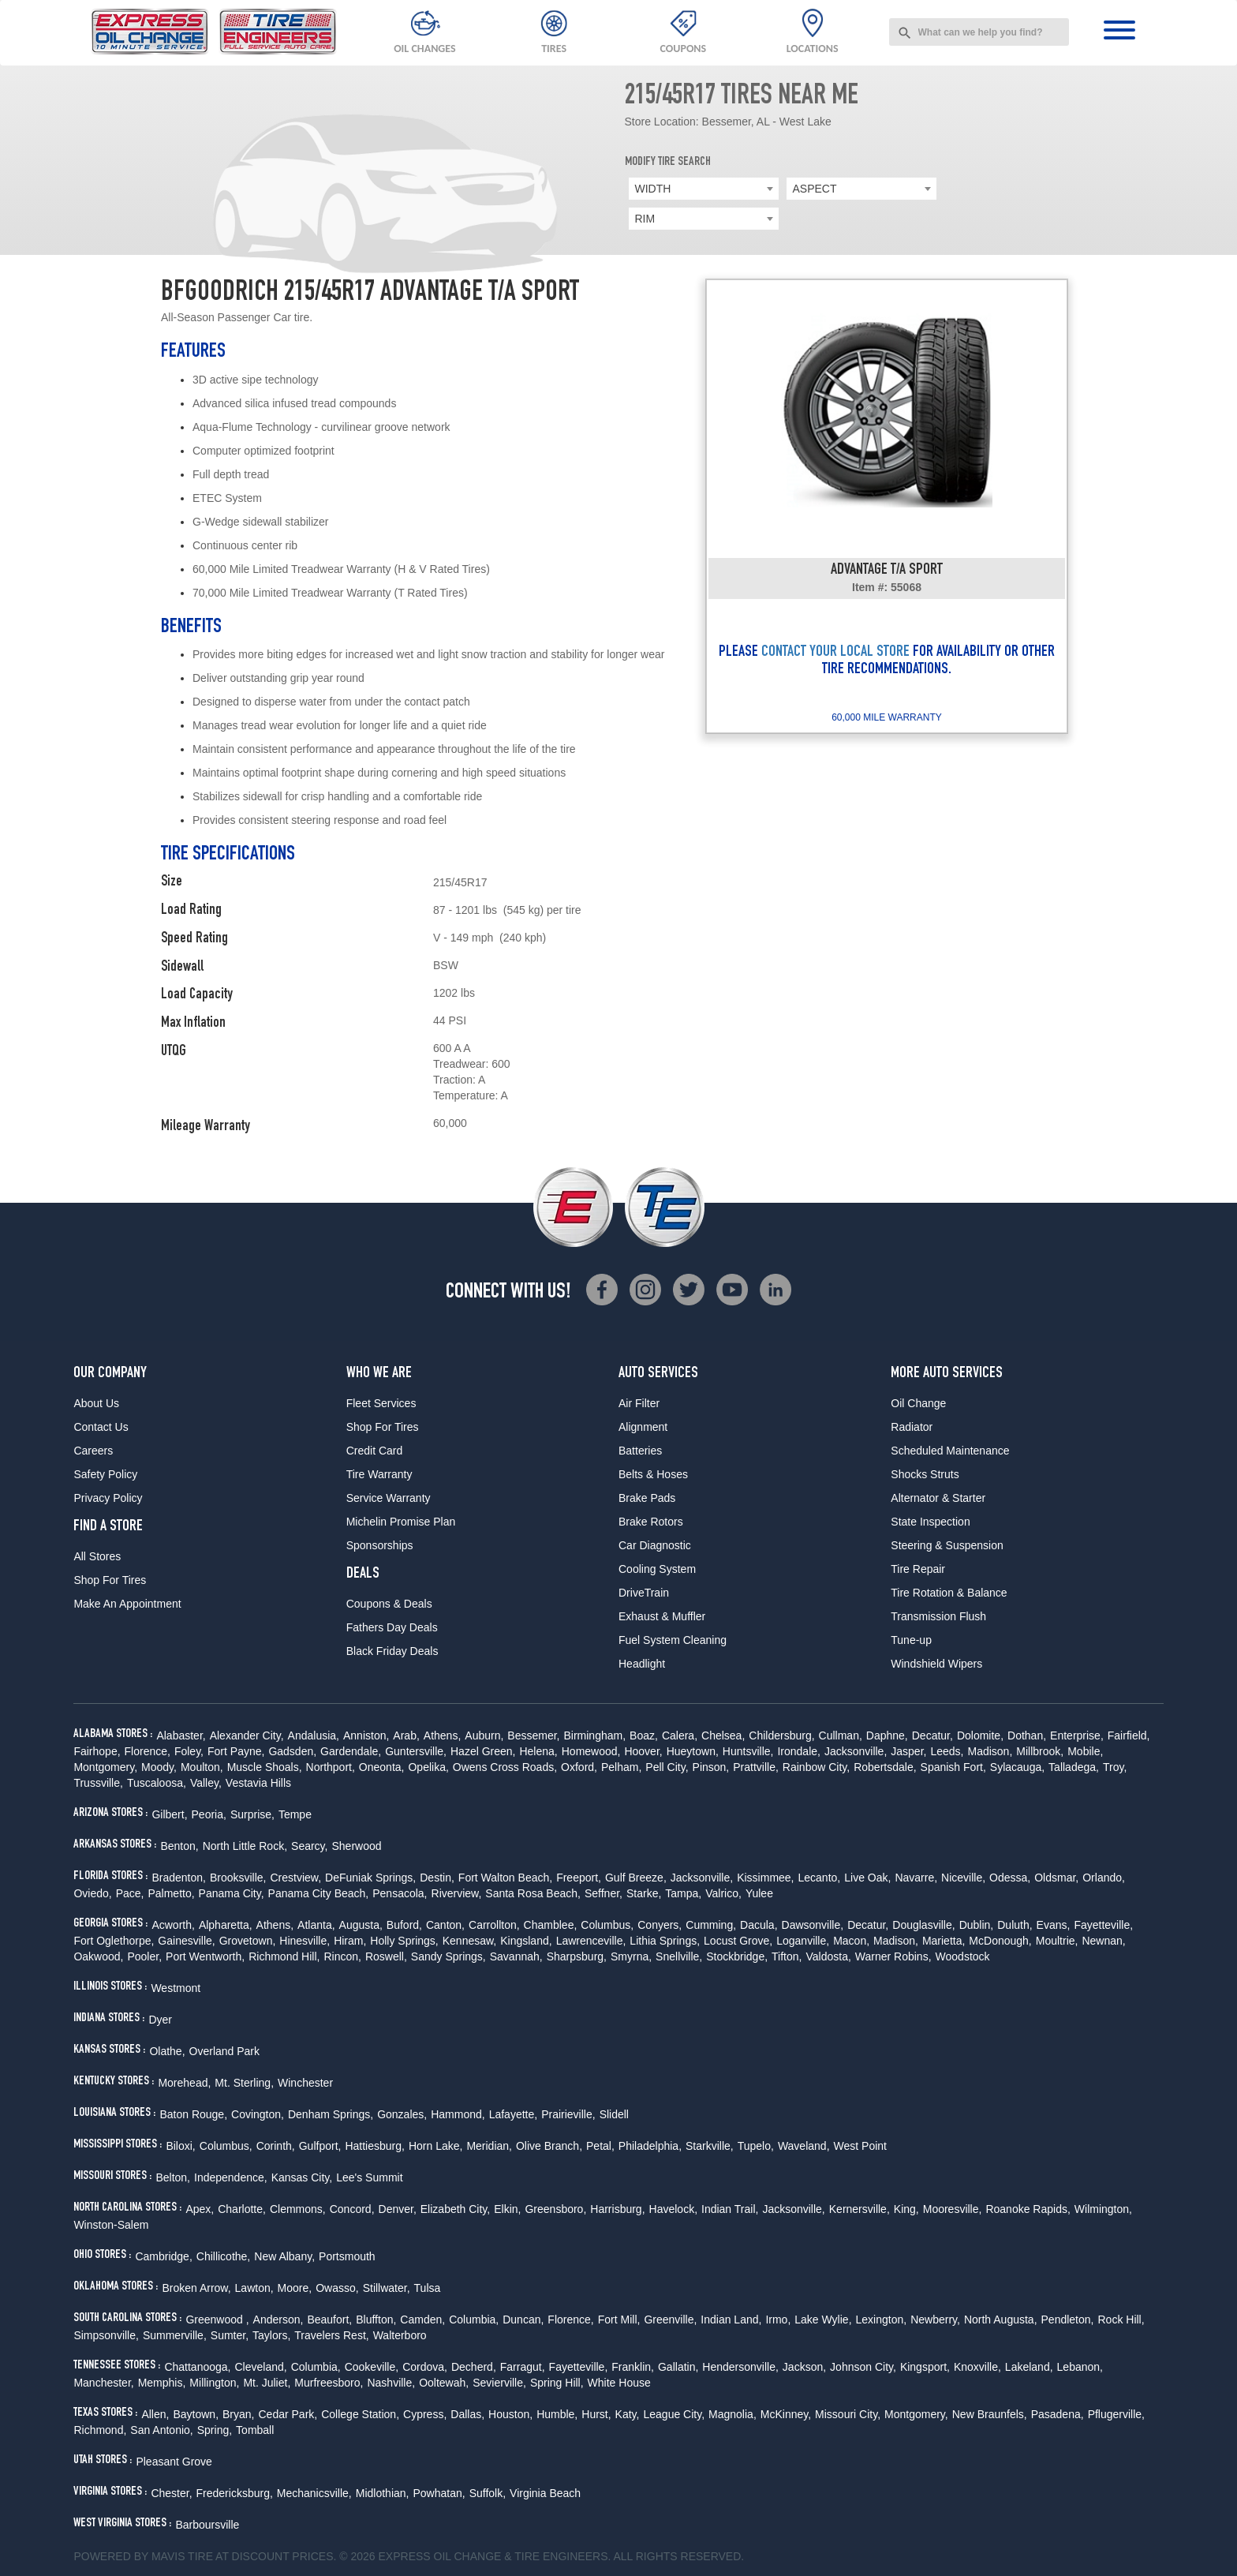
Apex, (199, 2209)
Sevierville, (499, 2382)
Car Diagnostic (654, 1545)
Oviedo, (92, 1893)
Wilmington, (1103, 2209)
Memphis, (162, 2382)
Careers (93, 1450)
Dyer (160, 2019)
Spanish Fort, (953, 1767)
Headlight (641, 1663)
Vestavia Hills (258, 1783)
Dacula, (758, 1925)
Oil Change (918, 1403)
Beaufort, (329, 2319)
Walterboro (400, 2335)
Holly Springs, (404, 1940)
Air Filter (639, 1403)
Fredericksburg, (234, 2493)
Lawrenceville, (591, 1940)
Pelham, (621, 1767)
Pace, (130, 1893)
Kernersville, (859, 2209)
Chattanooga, (197, 2367)
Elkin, (507, 2209)
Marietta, (943, 1940)
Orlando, (1103, 1877)
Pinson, (711, 1767)
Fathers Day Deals (392, 1627)
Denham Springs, (330, 2114)
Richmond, (99, 2430)
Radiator (911, 1427)
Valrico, (723, 1893)
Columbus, (607, 1925)
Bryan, (238, 2414)
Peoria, (209, 1814)
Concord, (352, 2209)
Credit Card (374, 1450)
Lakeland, (1029, 2367)
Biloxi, (180, 2146)
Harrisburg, (617, 2209)
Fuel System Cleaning (672, 1640)
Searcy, (309, 1846)
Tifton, (787, 1956)
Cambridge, (163, 2256)
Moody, (159, 1767)
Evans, (1054, 1925)
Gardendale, (350, 1751)
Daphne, (887, 1735)
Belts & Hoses (653, 1474)
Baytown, (196, 2414)
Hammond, (457, 2114)
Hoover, (643, 1751)
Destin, (437, 1877)
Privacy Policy (107, 1498)
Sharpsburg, (577, 1956)
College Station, (360, 2414)
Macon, (851, 1940)
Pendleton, (1067, 2319)
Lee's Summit (369, 2177)
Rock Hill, (1120, 2319)
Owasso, (337, 2288)
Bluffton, (376, 2319)
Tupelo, (756, 2146)
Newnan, (1103, 1940)
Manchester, (103, 2382)
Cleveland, (260, 2367)
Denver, (398, 2209)
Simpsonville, (105, 2335)
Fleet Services (381, 1403)
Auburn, (484, 1735)
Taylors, (271, 2335)
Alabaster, (180, 1735)
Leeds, (946, 1751)
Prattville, (756, 1767)
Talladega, (1073, 1767)
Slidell (614, 2114)
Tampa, (683, 1893)
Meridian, (489, 2146)
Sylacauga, (1017, 1767)
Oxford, (579, 1767)
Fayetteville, (1103, 1925)
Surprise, (252, 1814)
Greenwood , (217, 2319)
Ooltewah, (444, 2382)
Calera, (679, 1735)
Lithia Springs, (665, 1940)
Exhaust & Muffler (661, 1616)
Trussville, (98, 1783)
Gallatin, (678, 2367)
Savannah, (516, 1956)
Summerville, (175, 2335)
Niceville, (963, 1877)
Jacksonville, (855, 1751)
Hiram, (350, 1940)
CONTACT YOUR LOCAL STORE (835, 653)
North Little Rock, (245, 1846)
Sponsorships (379, 1545)
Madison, (989, 1751)
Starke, (643, 1893)
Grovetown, (247, 1940)
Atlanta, (315, 1925)
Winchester (305, 2082)
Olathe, (167, 2051)
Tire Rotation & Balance (949, 1592)
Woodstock (963, 1956)
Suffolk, (487, 2493)
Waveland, (804, 2146)
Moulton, (202, 1767)
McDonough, (1000, 1940)
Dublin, (976, 1925)
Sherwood (356, 1846)
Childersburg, (781, 1735)
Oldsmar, (1056, 1877)
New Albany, (284, 2256)
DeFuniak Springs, (370, 1877)
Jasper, (908, 1751)
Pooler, (144, 1956)
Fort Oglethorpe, (113, 1940)
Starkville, (710, 2146)
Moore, (295, 2288)
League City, (673, 2414)
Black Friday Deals (392, 1651)
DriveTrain (643, 1592)
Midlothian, (382, 2493)
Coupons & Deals (389, 1603)
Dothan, (1026, 1735)
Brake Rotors (650, 1521)
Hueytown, (693, 1751)
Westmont (175, 1988)
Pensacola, (399, 1893)
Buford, (404, 1925)
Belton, (172, 2177)
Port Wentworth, (205, 1956)
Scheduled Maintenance (950, 1450)
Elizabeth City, (455, 2209)
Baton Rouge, (193, 2114)
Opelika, (428, 1767)
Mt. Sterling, (244, 2082)
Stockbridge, (737, 1956)
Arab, (406, 1735)
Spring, (214, 2430)
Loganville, (802, 1940)
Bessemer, (533, 1735)
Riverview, (457, 1893)
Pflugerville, (1116, 2414)
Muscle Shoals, (264, 1767)
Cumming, (711, 1925)
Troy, (1115, 1767)
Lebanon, (1080, 2367)
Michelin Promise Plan (401, 1521)
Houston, (510, 2414)
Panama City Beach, (318, 1893)
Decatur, (932, 1735)
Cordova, (424, 2367)
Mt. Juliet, (266, 2382)
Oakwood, (98, 1956)
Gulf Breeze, (636, 1877)
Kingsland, (525, 1940)
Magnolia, (732, 2414)
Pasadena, (1057, 2414)
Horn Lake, (435, 2146)
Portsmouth (347, 2256)
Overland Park (224, 2051)
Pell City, (666, 1767)
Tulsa (427, 2288)
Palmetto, (171, 1893)
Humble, (556, 2414)
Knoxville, (977, 2367)
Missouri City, (847, 2414)
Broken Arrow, (196, 2288)
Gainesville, (186, 1940)
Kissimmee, (765, 1877)
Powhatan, (439, 2493)
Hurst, (596, 2414)
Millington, (214, 2382)
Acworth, (172, 1925)
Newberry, (935, 2319)
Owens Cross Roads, (505, 1767)
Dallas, (467, 2414)
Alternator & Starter (938, 1498)
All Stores (97, 1556)
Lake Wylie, (822, 2319)
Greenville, (670, 2319)
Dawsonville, (813, 1925)
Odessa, (1009, 1877)
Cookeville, (371, 2367)
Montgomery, (105, 1767)
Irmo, (777, 2319)
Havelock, (673, 2209)
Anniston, (366, 1735)
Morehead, (184, 2082)
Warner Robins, (893, 1956)
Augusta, (361, 1925)
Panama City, (231, 1893)
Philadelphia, (650, 2146)
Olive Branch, (549, 2146)
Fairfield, (1129, 1735)
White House (619, 2382)
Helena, (538, 1751)
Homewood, (591, 1751)
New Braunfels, (989, 2414)
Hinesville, (304, 1940)
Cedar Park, (288, 2414)
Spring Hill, (557, 2382)
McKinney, (786, 2414)
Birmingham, (594, 1735)
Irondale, (798, 1751)
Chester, (171, 2493)
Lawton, (254, 2288)
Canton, (445, 1925)
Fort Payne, (235, 1751)
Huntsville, (748, 1751)
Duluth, (1014, 1925)
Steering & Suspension (947, 1545)
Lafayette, (513, 2114)
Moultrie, (1057, 1940)
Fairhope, (96, 1751)
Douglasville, (923, 1925)
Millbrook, (1039, 1751)
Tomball (255, 2430)
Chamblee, (550, 1925)
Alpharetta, (225, 1925)
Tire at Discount (238, 2556)
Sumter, (230, 2335)
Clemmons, (298, 2209)
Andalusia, (313, 1735)
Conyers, (659, 1925)
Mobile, (1085, 1751)
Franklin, (632, 2367)
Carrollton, (494, 1925)
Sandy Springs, (448, 1956)
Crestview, (296, 1877)
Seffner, (603, 1893)
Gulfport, (320, 2146)
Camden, (422, 2319)
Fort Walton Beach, (505, 1877)
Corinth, (275, 2146)
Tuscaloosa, (156, 1783)
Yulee (759, 1893)
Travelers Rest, (331, 2335)
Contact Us (100, 1427)
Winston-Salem (110, 2224)
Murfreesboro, (328, 2382)
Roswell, (386, 1956)
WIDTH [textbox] (653, 188)
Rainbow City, (816, 1767)
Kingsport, (925, 2367)
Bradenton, (178, 1877)
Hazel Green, (482, 1751)
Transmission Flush (938, 1616)
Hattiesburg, (374, 2146)
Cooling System (657, 1569)
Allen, (155, 2414)
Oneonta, (382, 1767)
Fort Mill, (619, 2319)
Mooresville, (952, 2209)
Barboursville (207, 2524)
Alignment (642, 1427)
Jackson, (804, 2367)
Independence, (230, 2177)
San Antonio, (161, 2430)
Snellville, (679, 1956)
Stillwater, (386, 2288)
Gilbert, (169, 1814)
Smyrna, (631, 1956)
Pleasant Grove (174, 2461)
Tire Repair (918, 1569)
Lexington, (881, 2319)
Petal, (600, 2146)
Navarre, (916, 1877)
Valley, (206, 1783)
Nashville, (391, 2382)
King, (906, 2209)
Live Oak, (867, 1877)
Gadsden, (292, 1751)
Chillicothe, (223, 2256)
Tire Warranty (379, 1474)
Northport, (330, 1767)
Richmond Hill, (284, 1956)
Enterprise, (1077, 1735)
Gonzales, (402, 2114)
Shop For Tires (109, 1580)
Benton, (179, 1846)
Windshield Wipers (936, 1663)
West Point (860, 2146)
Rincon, (342, 1956)
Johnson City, (863, 2367)
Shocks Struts (925, 1474)
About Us (96, 1403)
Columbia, (474, 2319)
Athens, (442, 1735)
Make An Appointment (127, 1603)
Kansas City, (302, 2177)
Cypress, (425, 2414)
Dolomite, (980, 1735)
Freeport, (578, 1877)
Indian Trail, (729, 2209)
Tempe (295, 1814)
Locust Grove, (738, 1940)
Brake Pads (646, 1498)
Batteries (640, 1450)
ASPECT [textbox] (815, 188)
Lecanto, (819, 1877)
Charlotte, (242, 2209)
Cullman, (840, 1735)
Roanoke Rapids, (1027, 2209)
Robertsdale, (885, 1767)
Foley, (189, 1751)
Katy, (627, 2414)
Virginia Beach (545, 2493)
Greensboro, (555, 2209)
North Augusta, (1000, 2319)
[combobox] (979, 32)
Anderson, (278, 2319)
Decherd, (473, 2367)
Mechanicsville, (314, 2493)
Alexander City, (247, 1735)
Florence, (147, 1751)
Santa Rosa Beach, (533, 1893)
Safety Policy (105, 1474)
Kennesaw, (470, 1940)
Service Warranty (388, 1498)
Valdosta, (827, 1956)
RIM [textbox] (645, 218)
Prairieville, (568, 2114)
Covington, (257, 2114)
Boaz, (644, 1735)
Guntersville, (416, 1751)
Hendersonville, (740, 2367)
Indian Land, (731, 2319)
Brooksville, (238, 1877)
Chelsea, (723, 1735)
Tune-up (911, 1640)
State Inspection (930, 1521)
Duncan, (523, 2319)
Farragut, (522, 2367)
